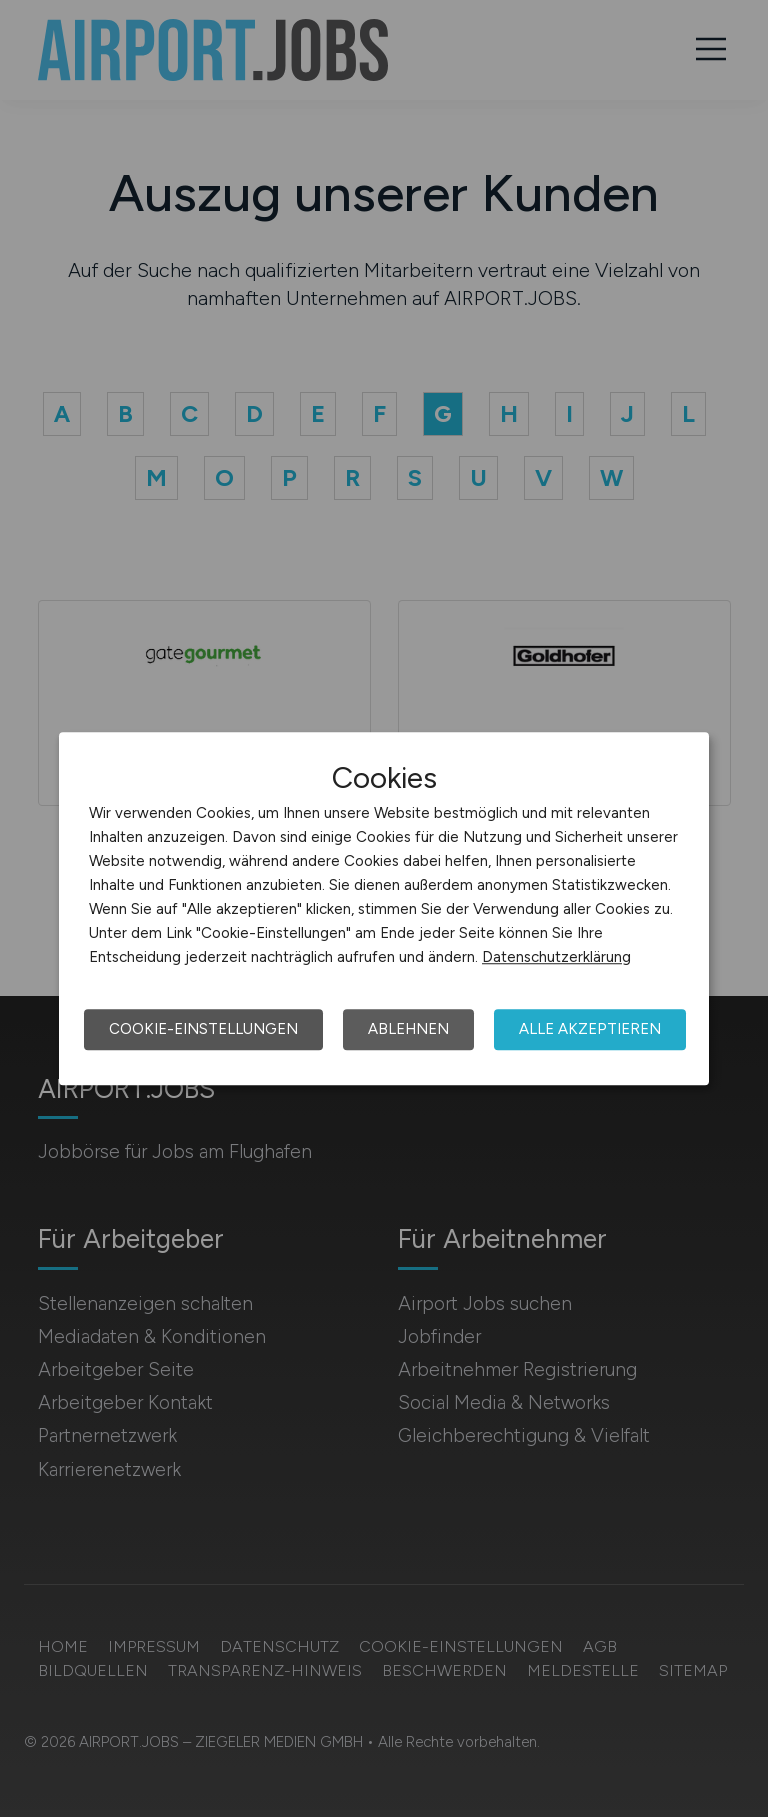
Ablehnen (408, 1029)
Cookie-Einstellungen (203, 1029)
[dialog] (384, 909)
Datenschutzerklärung (556, 957)
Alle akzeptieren (590, 1029)
